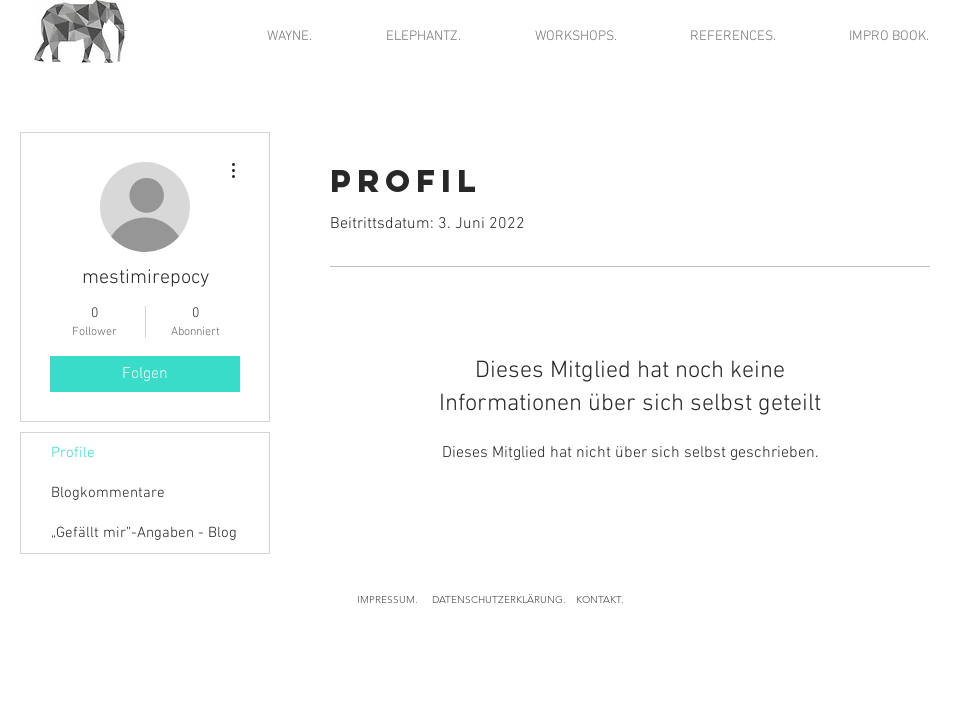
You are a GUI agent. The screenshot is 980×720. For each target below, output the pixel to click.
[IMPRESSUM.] (387, 599)
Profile (73, 453)
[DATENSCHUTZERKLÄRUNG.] (498, 599)
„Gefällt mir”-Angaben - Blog (144, 533)
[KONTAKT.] (600, 599)
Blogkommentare (108, 493)
